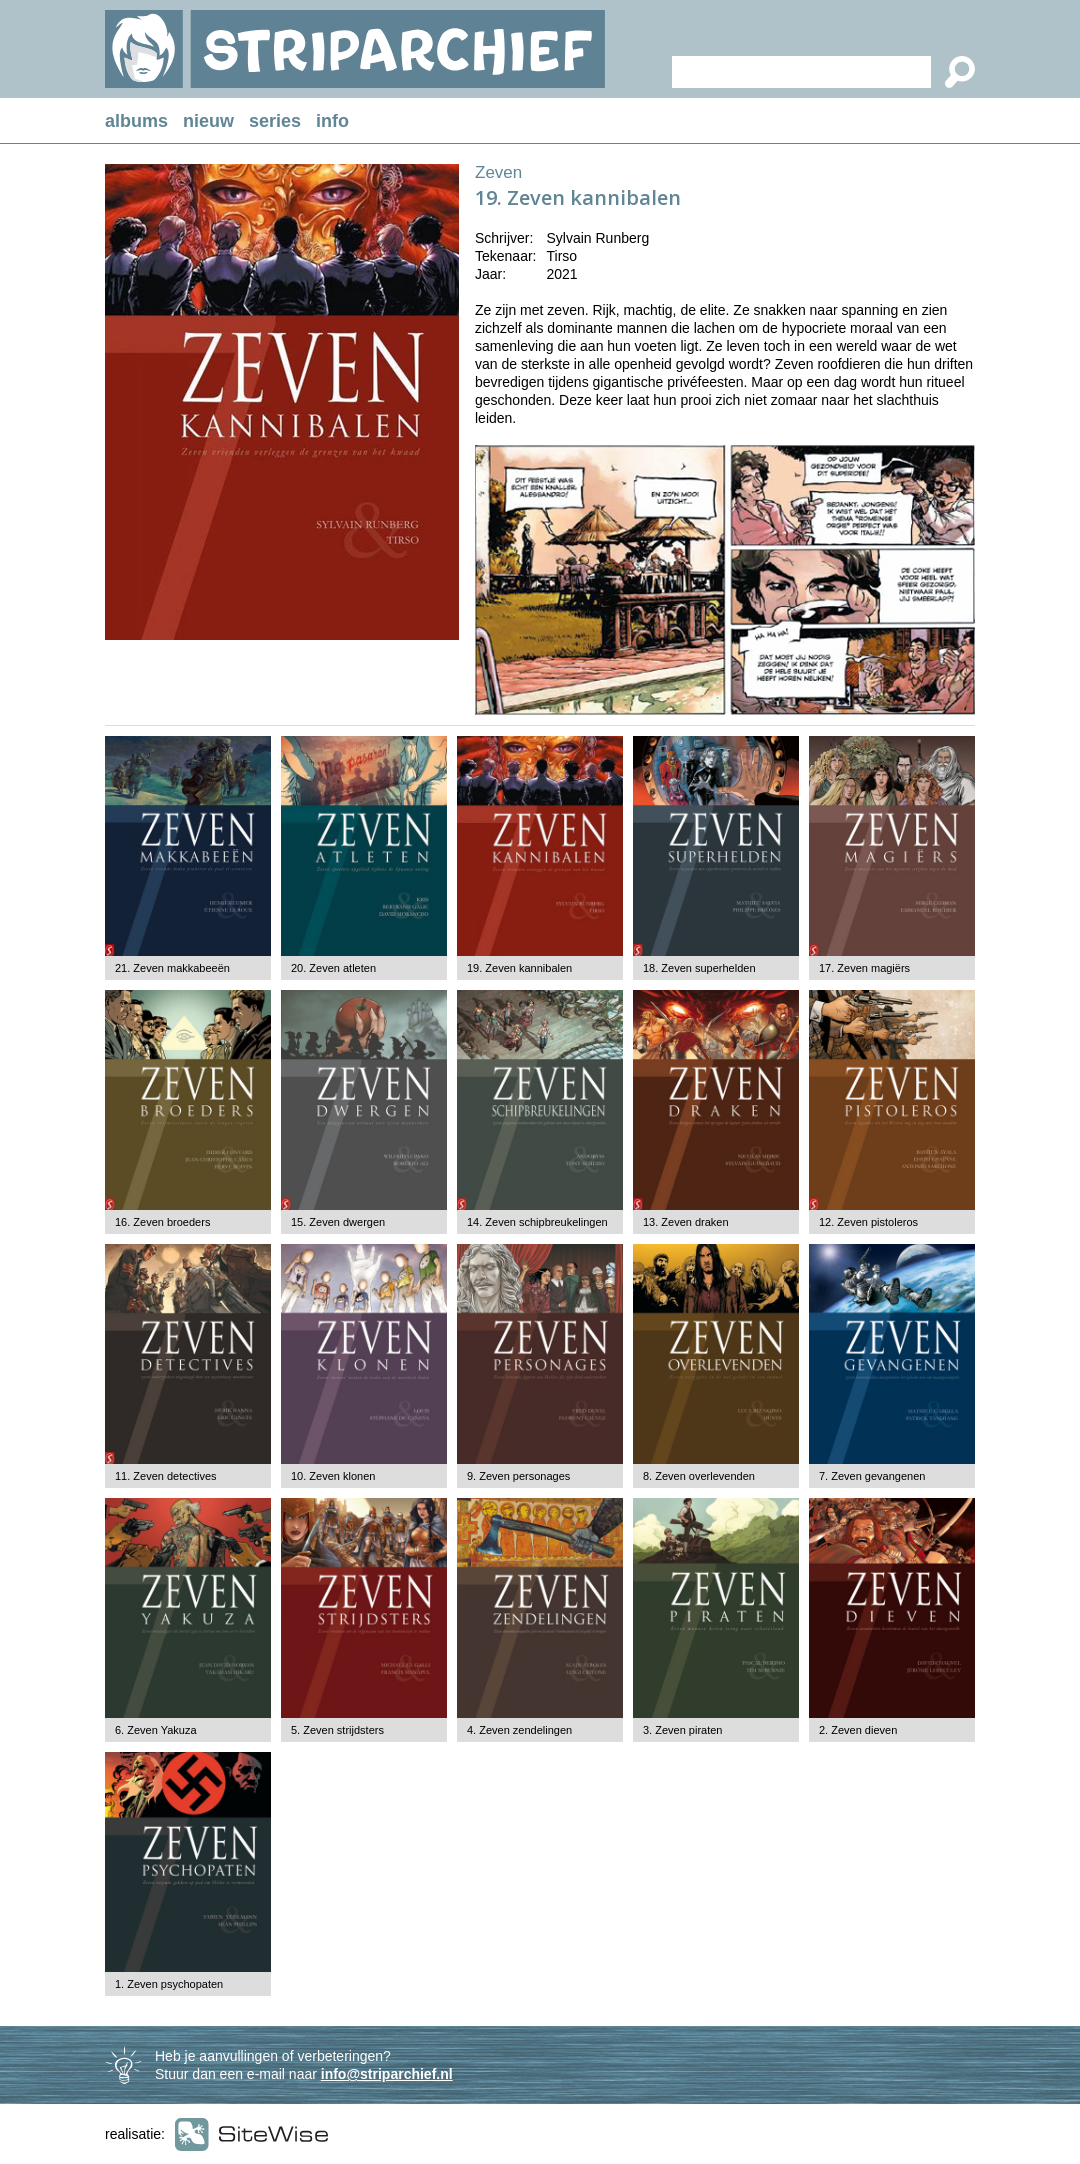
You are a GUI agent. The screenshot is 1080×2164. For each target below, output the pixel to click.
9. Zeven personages (518, 1476)
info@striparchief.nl (387, 2074)
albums (136, 121)
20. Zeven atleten (333, 968)
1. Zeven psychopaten (169, 1984)
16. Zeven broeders (162, 1222)
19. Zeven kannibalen (519, 968)
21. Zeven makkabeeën (172, 968)
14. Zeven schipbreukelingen (537, 1222)
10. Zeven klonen (333, 1476)
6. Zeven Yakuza (156, 1730)
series (275, 121)
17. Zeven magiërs (864, 968)
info (332, 121)
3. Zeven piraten (683, 1730)
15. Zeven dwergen (338, 1222)
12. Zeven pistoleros (868, 1222)
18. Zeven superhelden (699, 968)
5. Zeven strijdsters (337, 1730)
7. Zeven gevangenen (872, 1476)
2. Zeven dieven (858, 1730)
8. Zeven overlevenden (699, 1476)
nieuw (208, 121)
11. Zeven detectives (166, 1476)
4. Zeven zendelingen (519, 1730)
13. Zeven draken (686, 1222)
